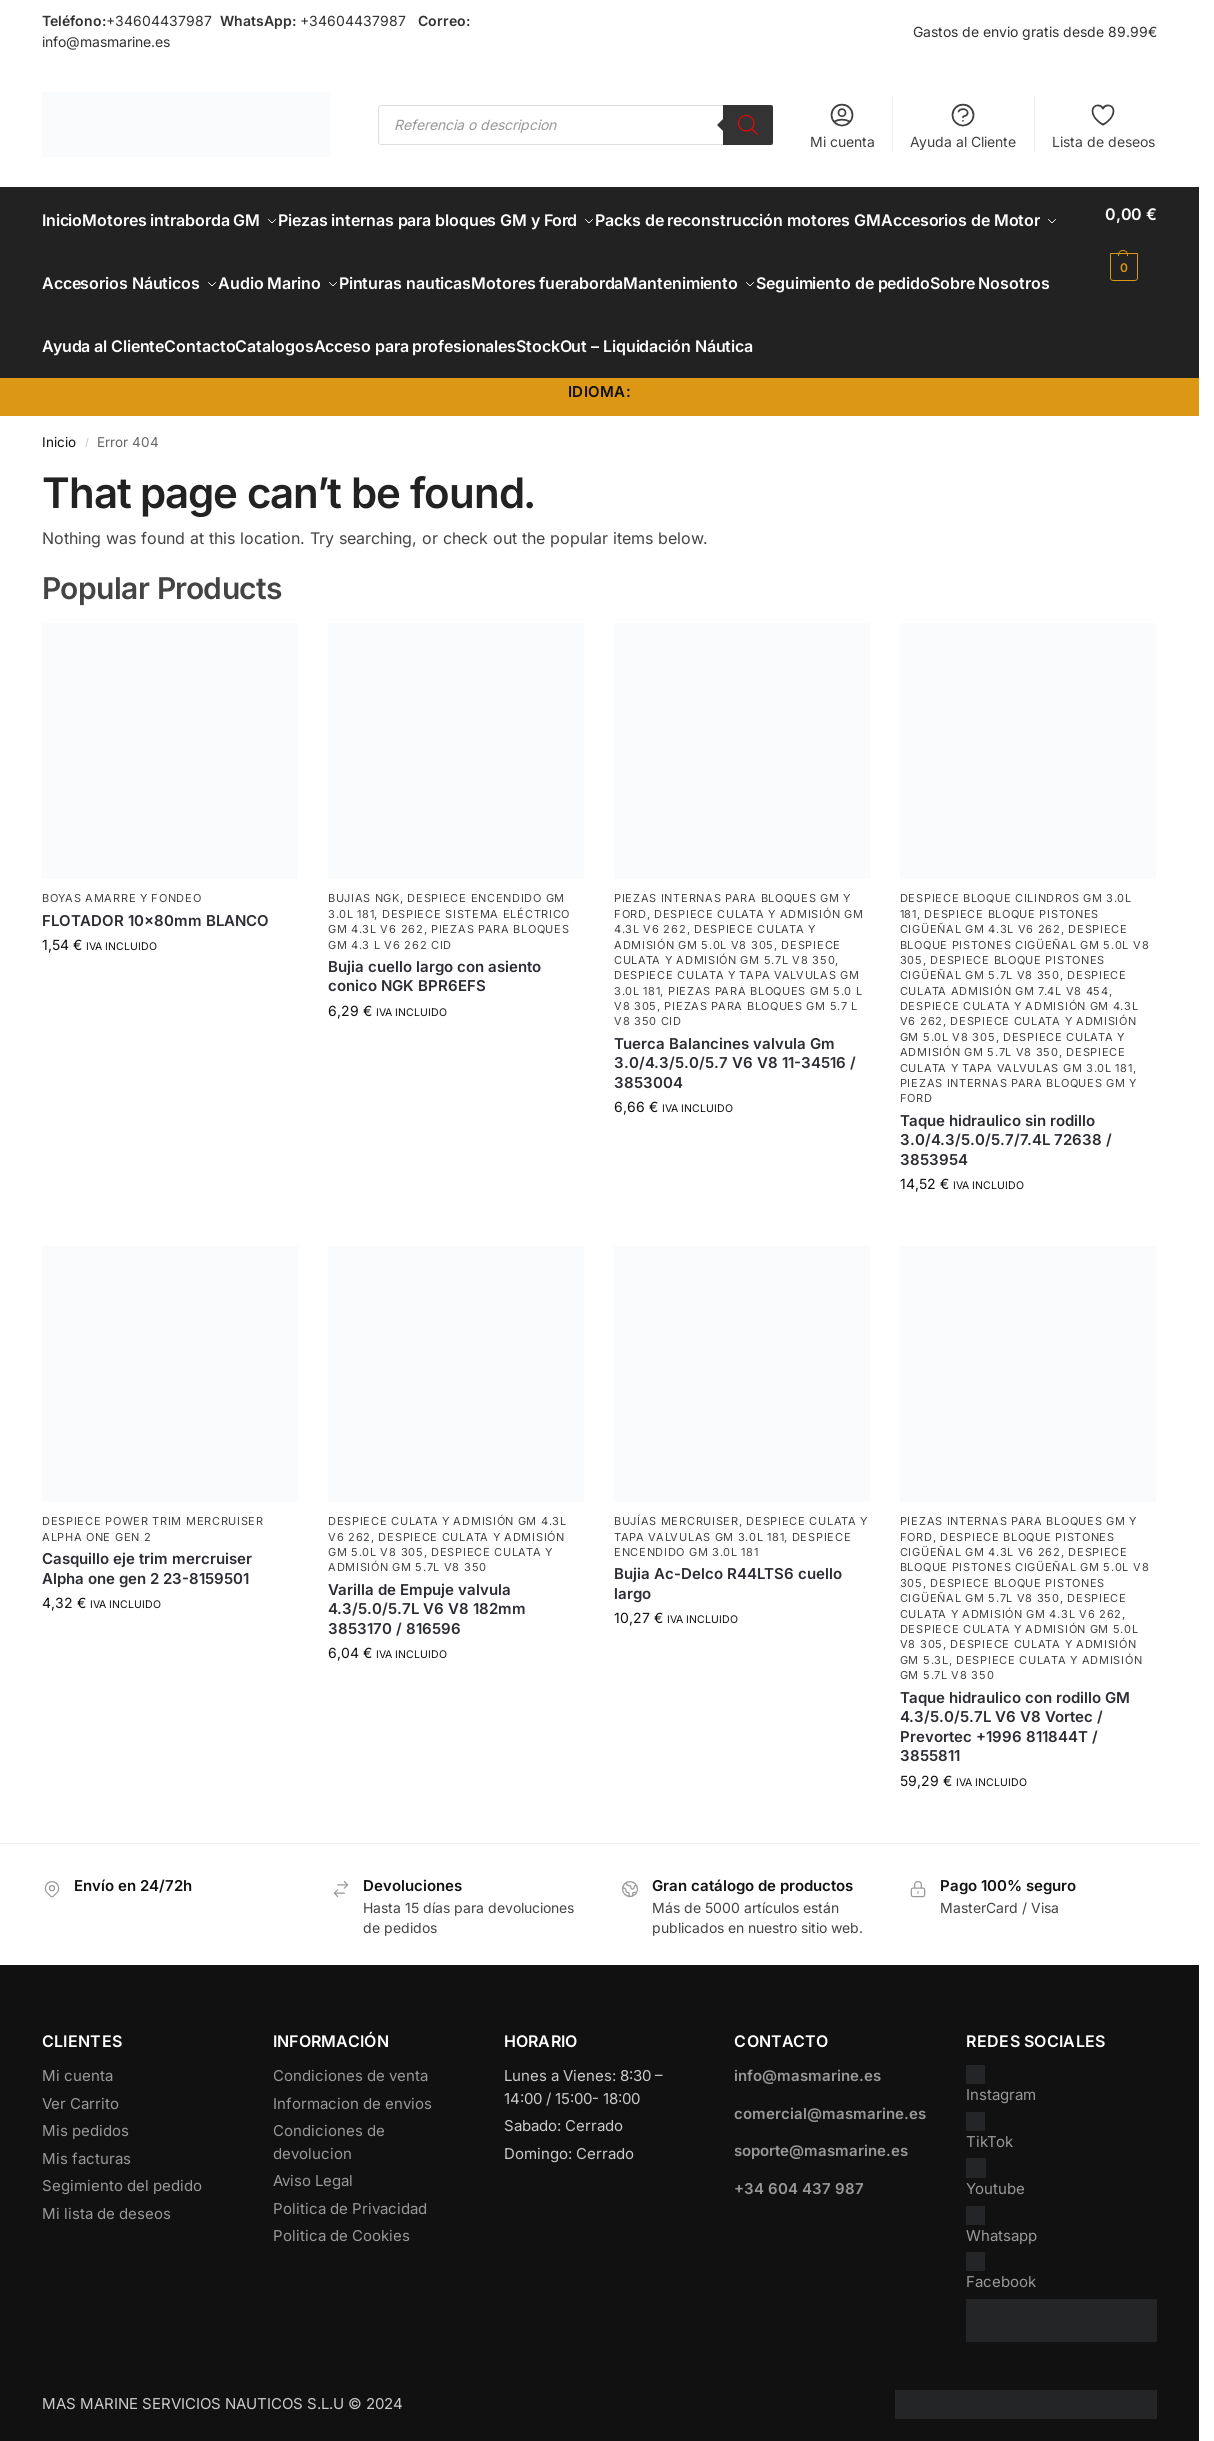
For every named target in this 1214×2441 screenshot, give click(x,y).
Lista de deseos (1103, 125)
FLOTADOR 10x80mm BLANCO (155, 938)
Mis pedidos (85, 2149)
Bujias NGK (364, 917)
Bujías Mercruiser (676, 1540)
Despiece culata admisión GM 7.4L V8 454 (1013, 1001)
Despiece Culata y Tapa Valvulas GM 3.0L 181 (1016, 1078)
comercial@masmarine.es (830, 2131)
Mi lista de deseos (106, 2231)
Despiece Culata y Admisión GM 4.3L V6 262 (1013, 1624)
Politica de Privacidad (350, 2226)
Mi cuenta (842, 125)
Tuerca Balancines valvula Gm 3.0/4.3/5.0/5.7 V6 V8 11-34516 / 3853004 (735, 1081)
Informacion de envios (352, 2121)
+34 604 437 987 (799, 2206)
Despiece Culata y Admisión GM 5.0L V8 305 (715, 955)
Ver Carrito (80, 2121)
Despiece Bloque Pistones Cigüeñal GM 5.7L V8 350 (1002, 985)
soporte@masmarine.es (821, 2169)
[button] (1131, 240)
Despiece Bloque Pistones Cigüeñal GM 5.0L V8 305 (1025, 963)
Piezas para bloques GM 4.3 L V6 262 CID (449, 955)
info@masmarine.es (106, 41)
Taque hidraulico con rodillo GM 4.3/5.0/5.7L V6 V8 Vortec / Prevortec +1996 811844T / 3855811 (1015, 1745)
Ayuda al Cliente (963, 125)
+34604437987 (159, 20)
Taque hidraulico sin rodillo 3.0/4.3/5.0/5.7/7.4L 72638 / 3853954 (1006, 1158)
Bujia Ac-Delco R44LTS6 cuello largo (728, 1602)
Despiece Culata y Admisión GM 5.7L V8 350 (727, 970)
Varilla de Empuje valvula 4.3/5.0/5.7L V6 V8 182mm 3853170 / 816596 (427, 1627)
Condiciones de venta (350, 2094)
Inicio (59, 460)
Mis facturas (86, 2176)
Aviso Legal (313, 2199)
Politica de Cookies (341, 2254)
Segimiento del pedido (122, 2204)
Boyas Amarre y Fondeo (122, 917)
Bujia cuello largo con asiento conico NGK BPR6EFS (434, 994)
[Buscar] (748, 125)
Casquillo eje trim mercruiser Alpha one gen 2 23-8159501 (147, 1587)
